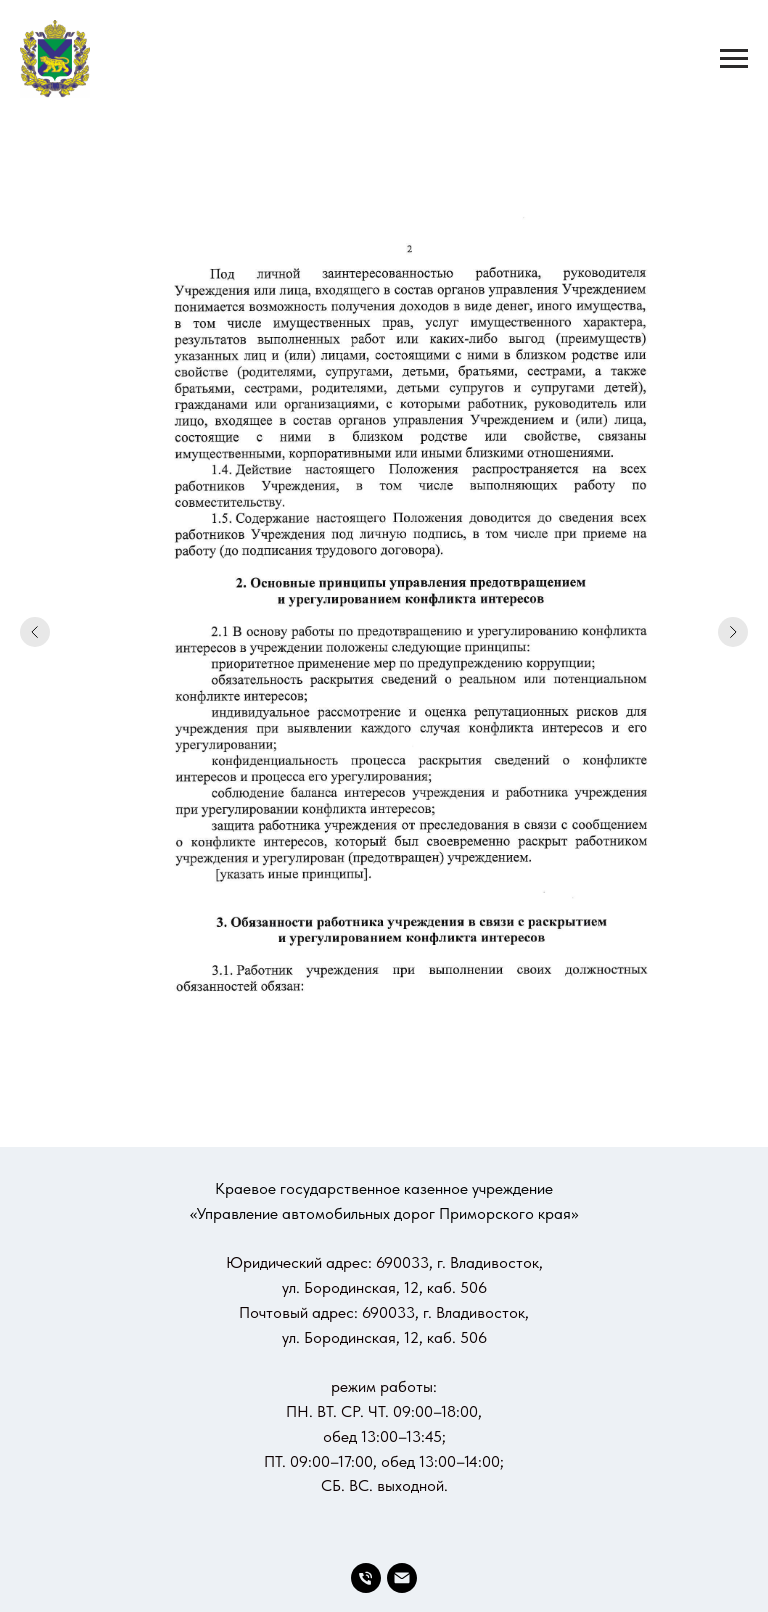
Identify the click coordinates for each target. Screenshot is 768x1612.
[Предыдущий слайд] (35, 632)
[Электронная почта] (402, 1578)
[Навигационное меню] (734, 59)
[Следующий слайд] (733, 632)
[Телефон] (366, 1578)
